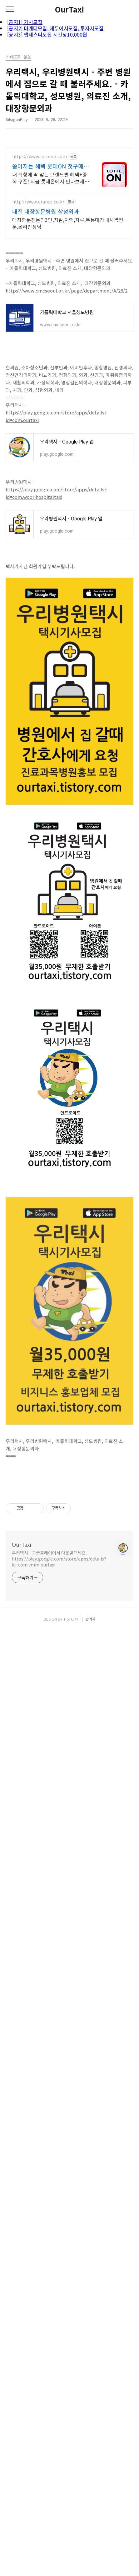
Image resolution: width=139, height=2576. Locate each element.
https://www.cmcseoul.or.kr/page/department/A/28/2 (66, 290)
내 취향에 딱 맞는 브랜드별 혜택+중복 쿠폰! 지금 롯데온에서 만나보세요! (49, 178)
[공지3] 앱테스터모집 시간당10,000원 (47, 34)
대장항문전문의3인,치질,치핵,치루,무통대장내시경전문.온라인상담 (67, 223)
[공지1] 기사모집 (24, 22)
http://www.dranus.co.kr (38, 201)
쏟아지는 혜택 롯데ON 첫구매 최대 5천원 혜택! (47, 166)
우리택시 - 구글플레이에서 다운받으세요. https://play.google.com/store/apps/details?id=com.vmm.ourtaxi (59, 1646)
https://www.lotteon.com (39, 156)
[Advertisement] (69, 1530)
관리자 (90, 2505)
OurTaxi (69, 9)
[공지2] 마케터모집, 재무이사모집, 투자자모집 (55, 28)
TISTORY (70, 2505)
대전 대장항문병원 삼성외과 (45, 211)
